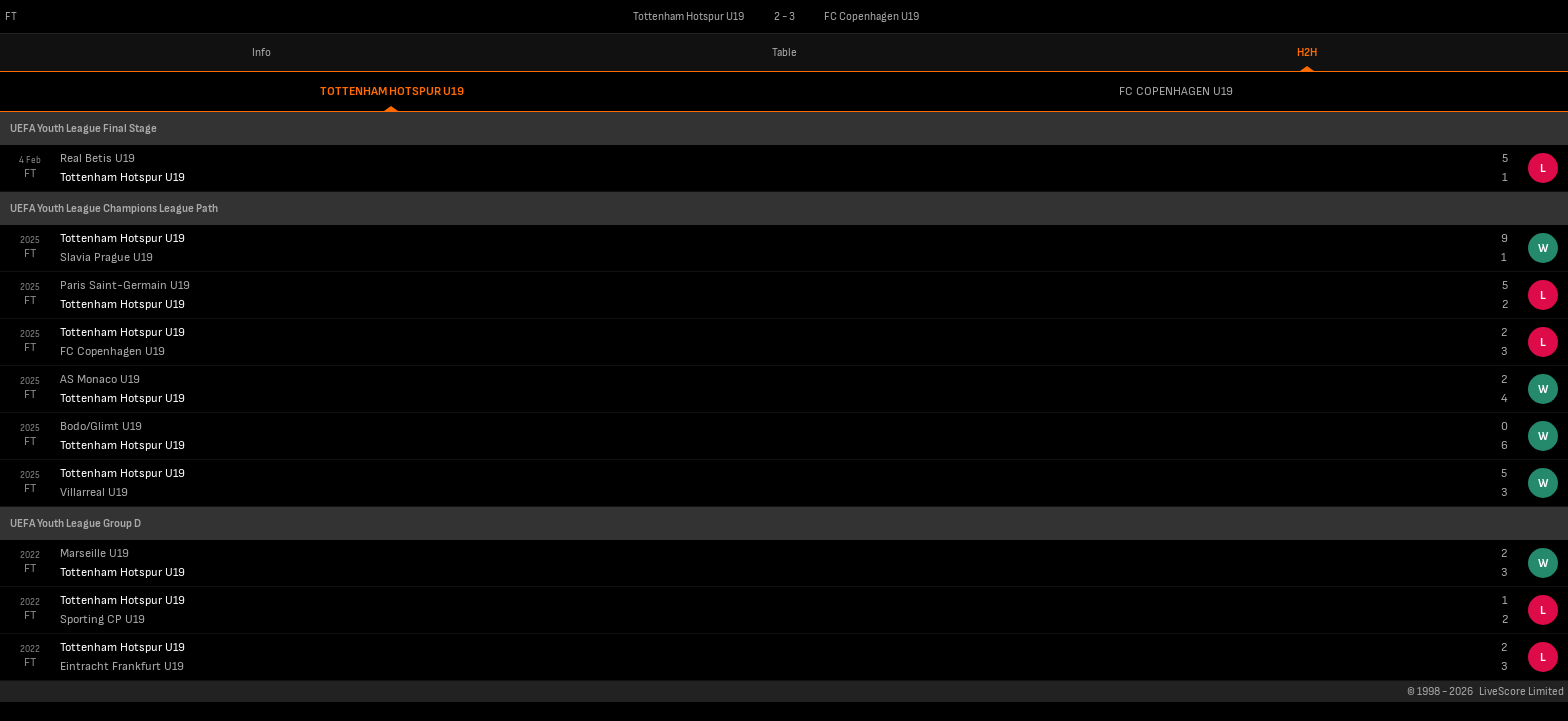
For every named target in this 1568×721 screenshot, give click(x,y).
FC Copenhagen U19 (1176, 91)
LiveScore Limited (1521, 691)
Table (784, 52)
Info (261, 52)
